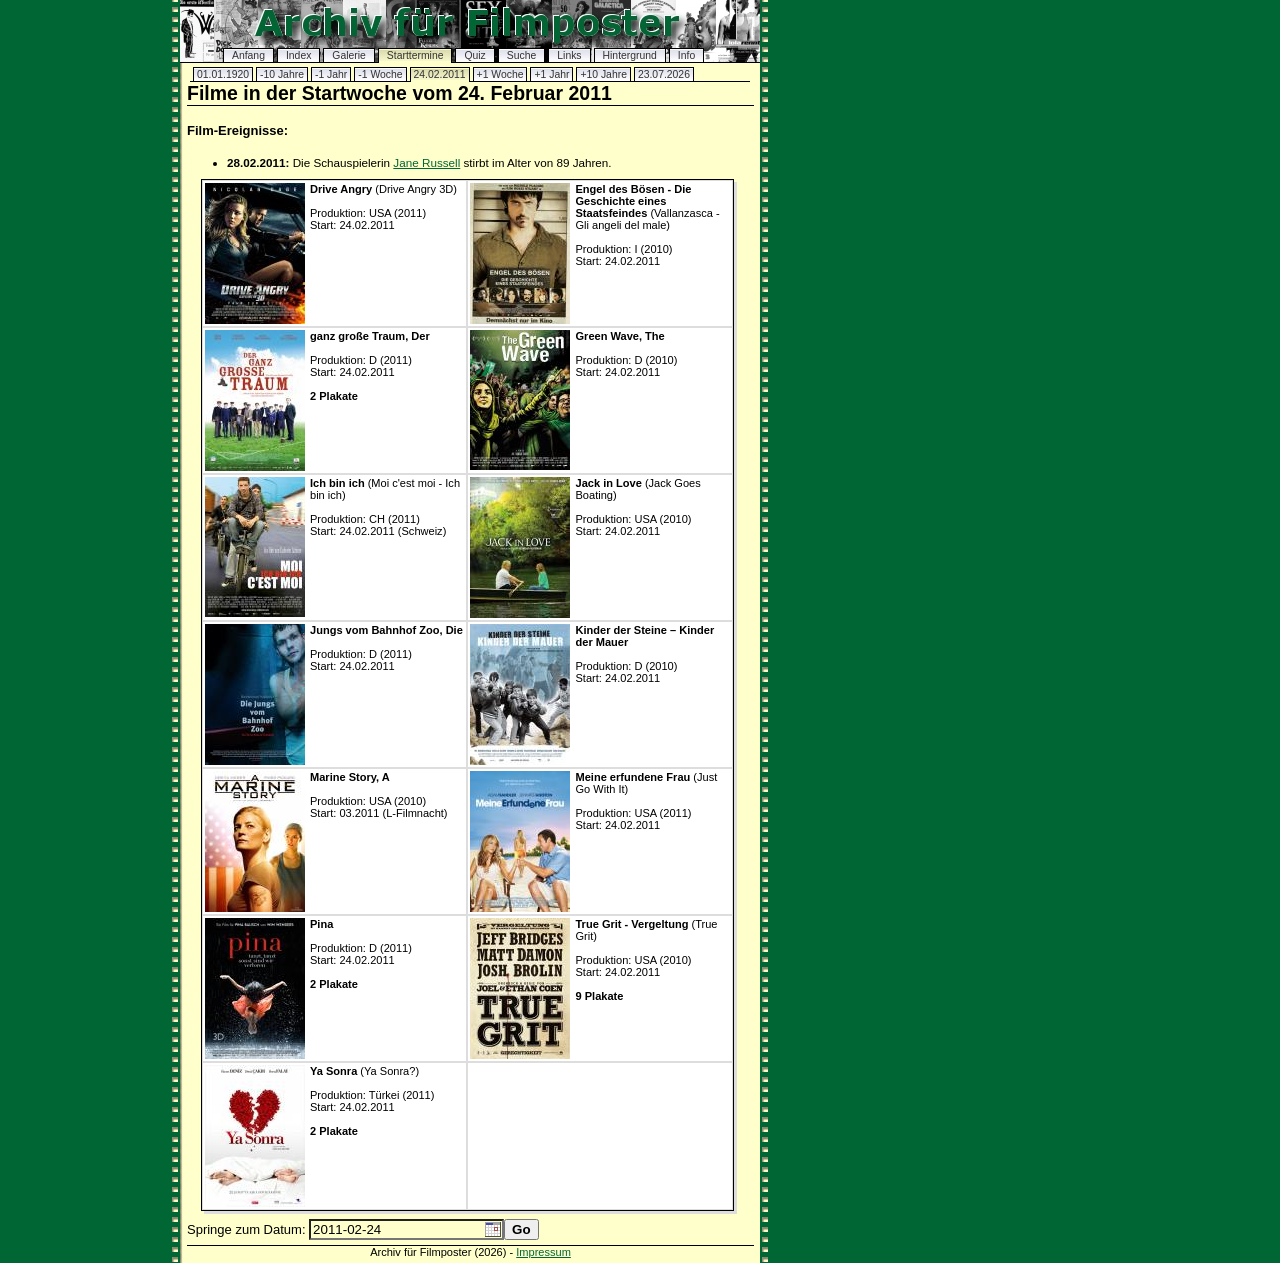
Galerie (349, 55)
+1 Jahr (551, 74)
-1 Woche (380, 74)
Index (298, 55)
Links (569, 55)
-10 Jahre (282, 74)
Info (686, 55)
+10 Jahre (603, 74)
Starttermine (415, 55)
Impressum (543, 1252)
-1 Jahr (331, 74)
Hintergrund (630, 55)
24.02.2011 (440, 74)
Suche (521, 55)
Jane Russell (426, 162)
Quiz (474, 55)
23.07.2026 (664, 74)
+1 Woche (500, 74)
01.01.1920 (223, 74)
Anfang (248, 55)
